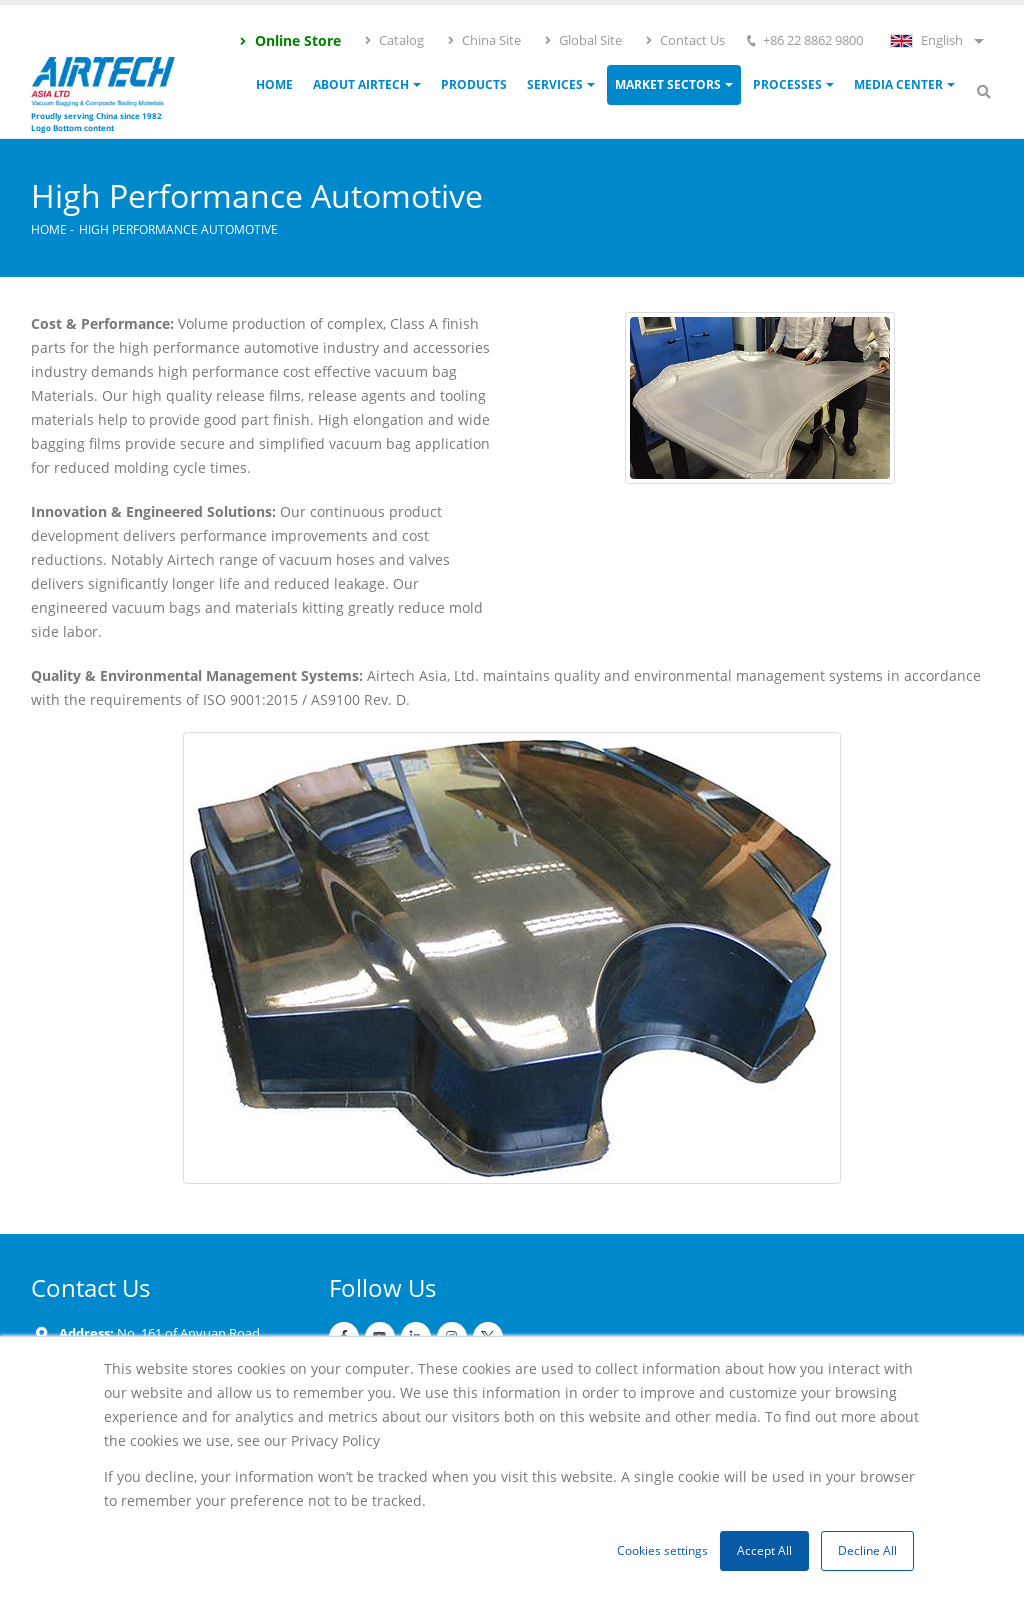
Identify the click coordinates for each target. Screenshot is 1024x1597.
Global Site (582, 40)
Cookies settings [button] (662, 1550)
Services (555, 84)
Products (474, 84)
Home (274, 84)
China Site (483, 40)
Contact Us (684, 40)
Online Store (289, 40)
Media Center (898, 84)
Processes (787, 84)
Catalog (393, 40)
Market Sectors (668, 84)
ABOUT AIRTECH (361, 84)
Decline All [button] (867, 1550)
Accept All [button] (764, 1550)
